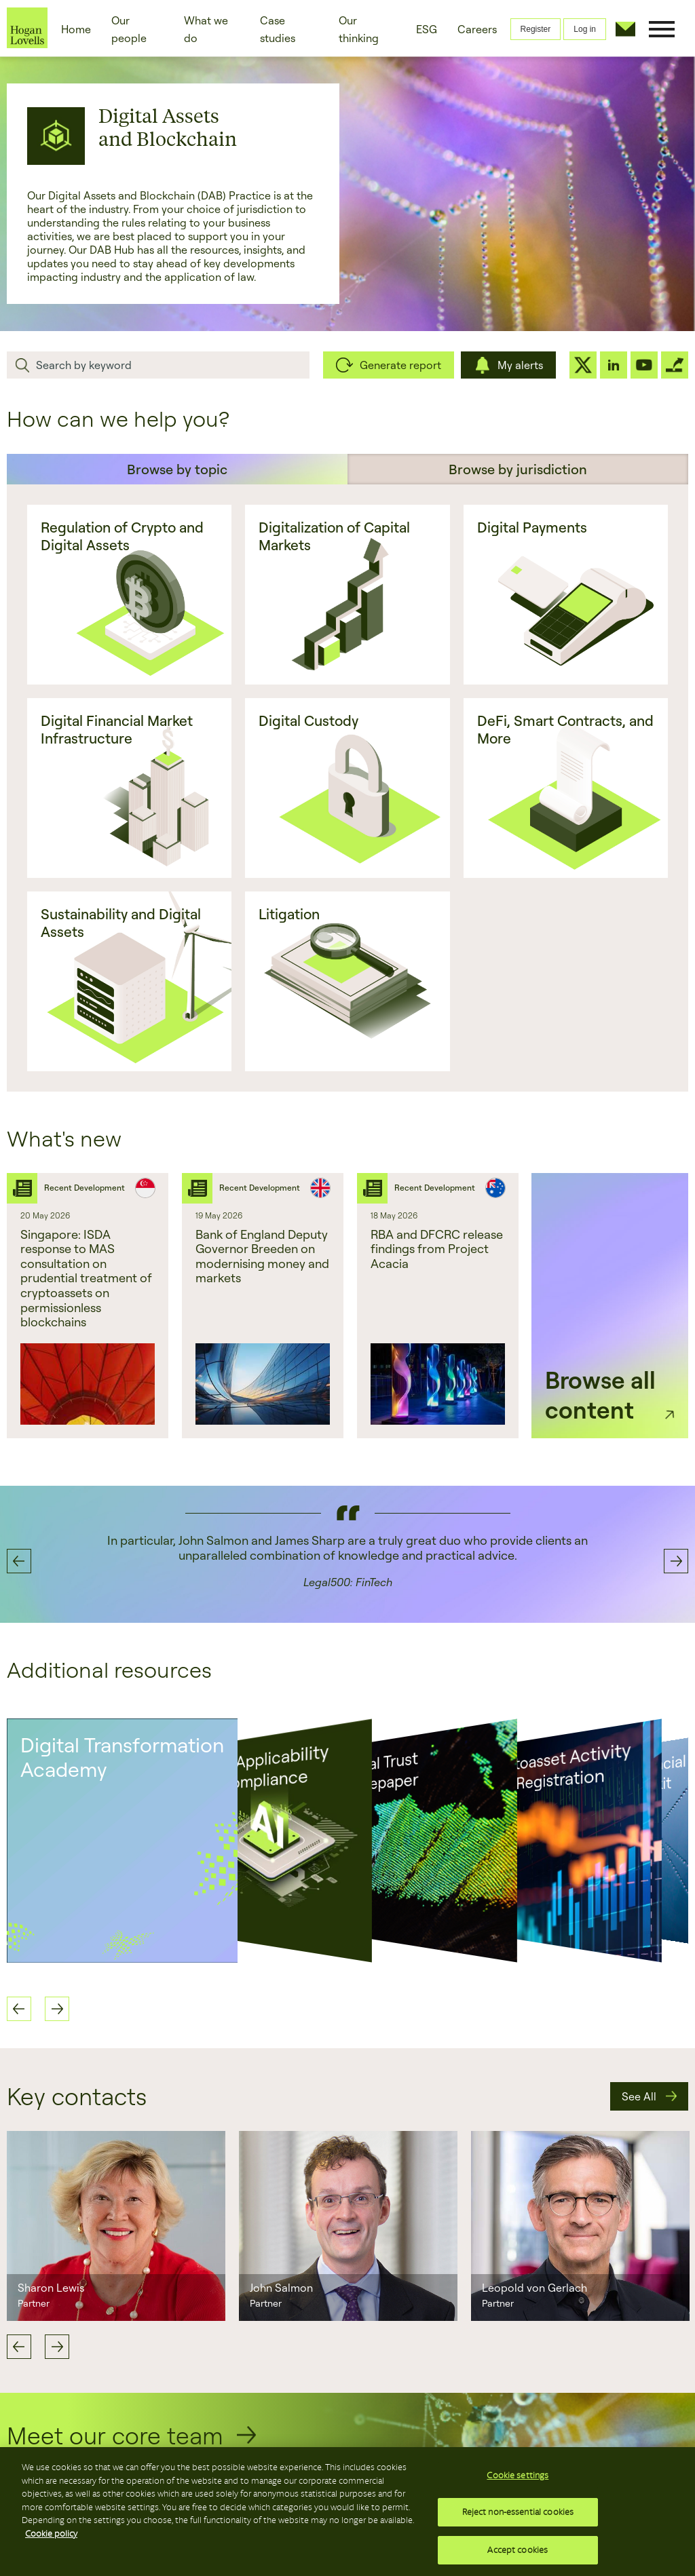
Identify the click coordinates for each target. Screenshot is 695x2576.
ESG (426, 29)
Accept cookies (517, 2548)
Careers (477, 29)
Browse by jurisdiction (518, 469)
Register (536, 29)
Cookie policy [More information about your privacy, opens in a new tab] (51, 2535)
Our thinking (359, 29)
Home (76, 29)
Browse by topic (177, 469)
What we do (206, 29)
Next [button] (676, 1561)
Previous (19, 2346)
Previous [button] (19, 1561)
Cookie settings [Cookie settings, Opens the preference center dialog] (517, 2478)
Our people (129, 29)
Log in (585, 29)
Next (57, 2346)
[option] (87, 1305)
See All (639, 2096)
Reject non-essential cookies (518, 2513)
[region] (347, 2512)
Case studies (277, 29)
